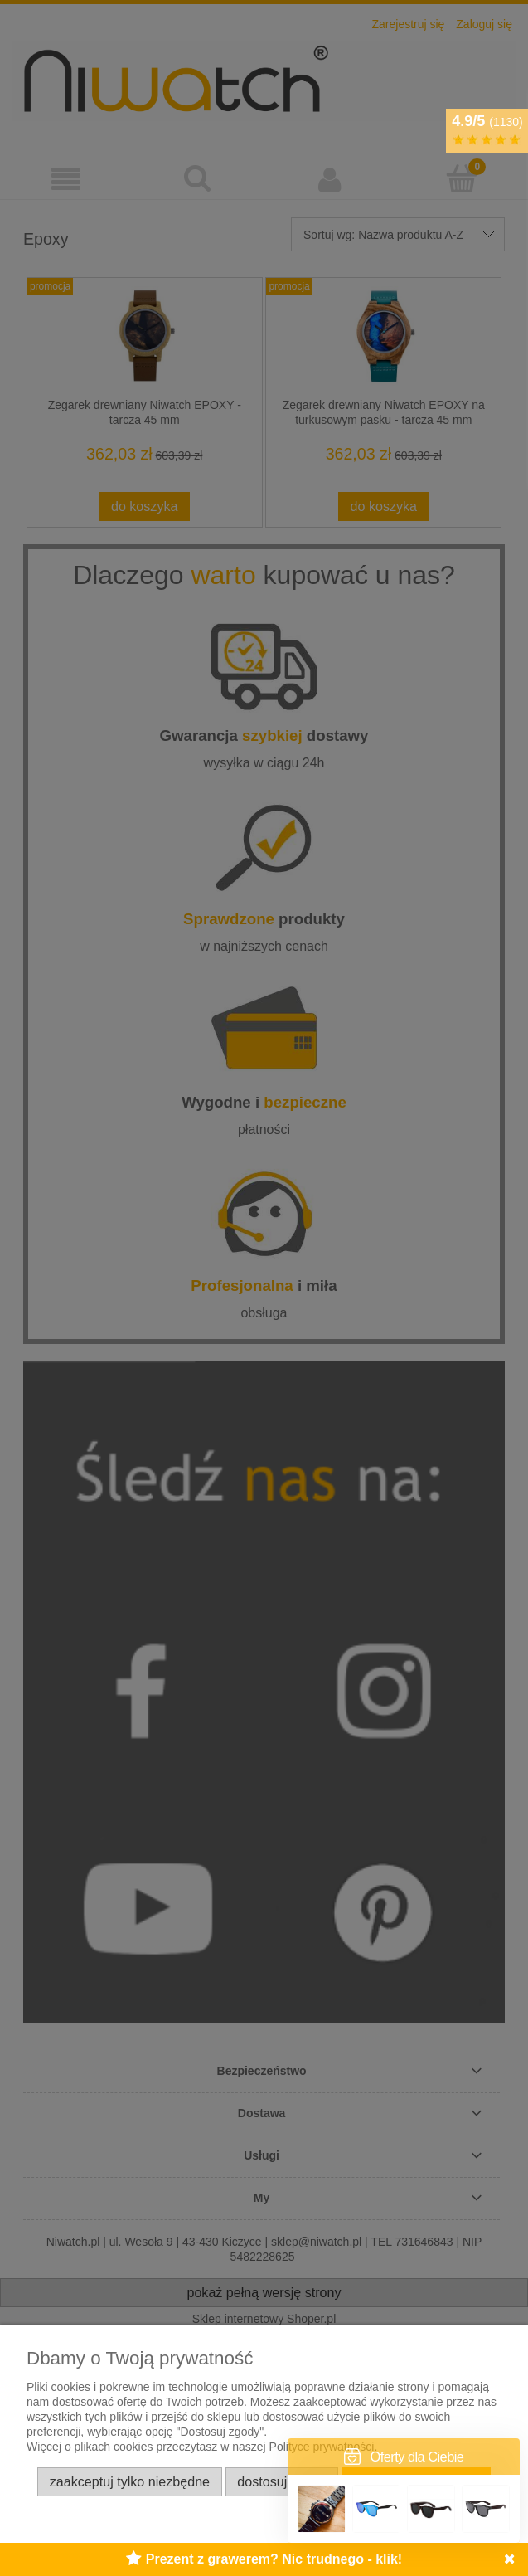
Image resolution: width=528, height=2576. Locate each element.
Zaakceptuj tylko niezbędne (130, 2481)
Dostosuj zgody (281, 2481)
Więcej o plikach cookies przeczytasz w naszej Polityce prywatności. (202, 2446)
